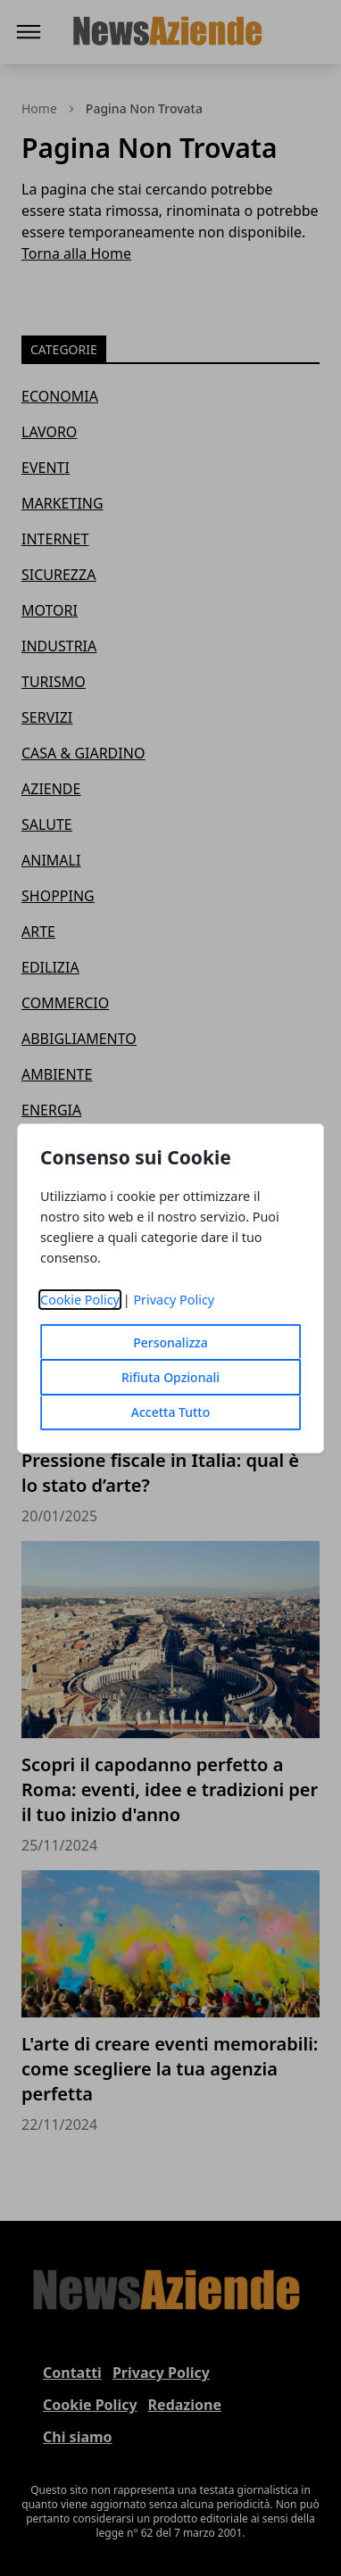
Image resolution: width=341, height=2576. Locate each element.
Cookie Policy (80, 1299)
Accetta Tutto (171, 1412)
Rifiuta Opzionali (170, 1377)
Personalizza (170, 1342)
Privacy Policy (173, 1299)
